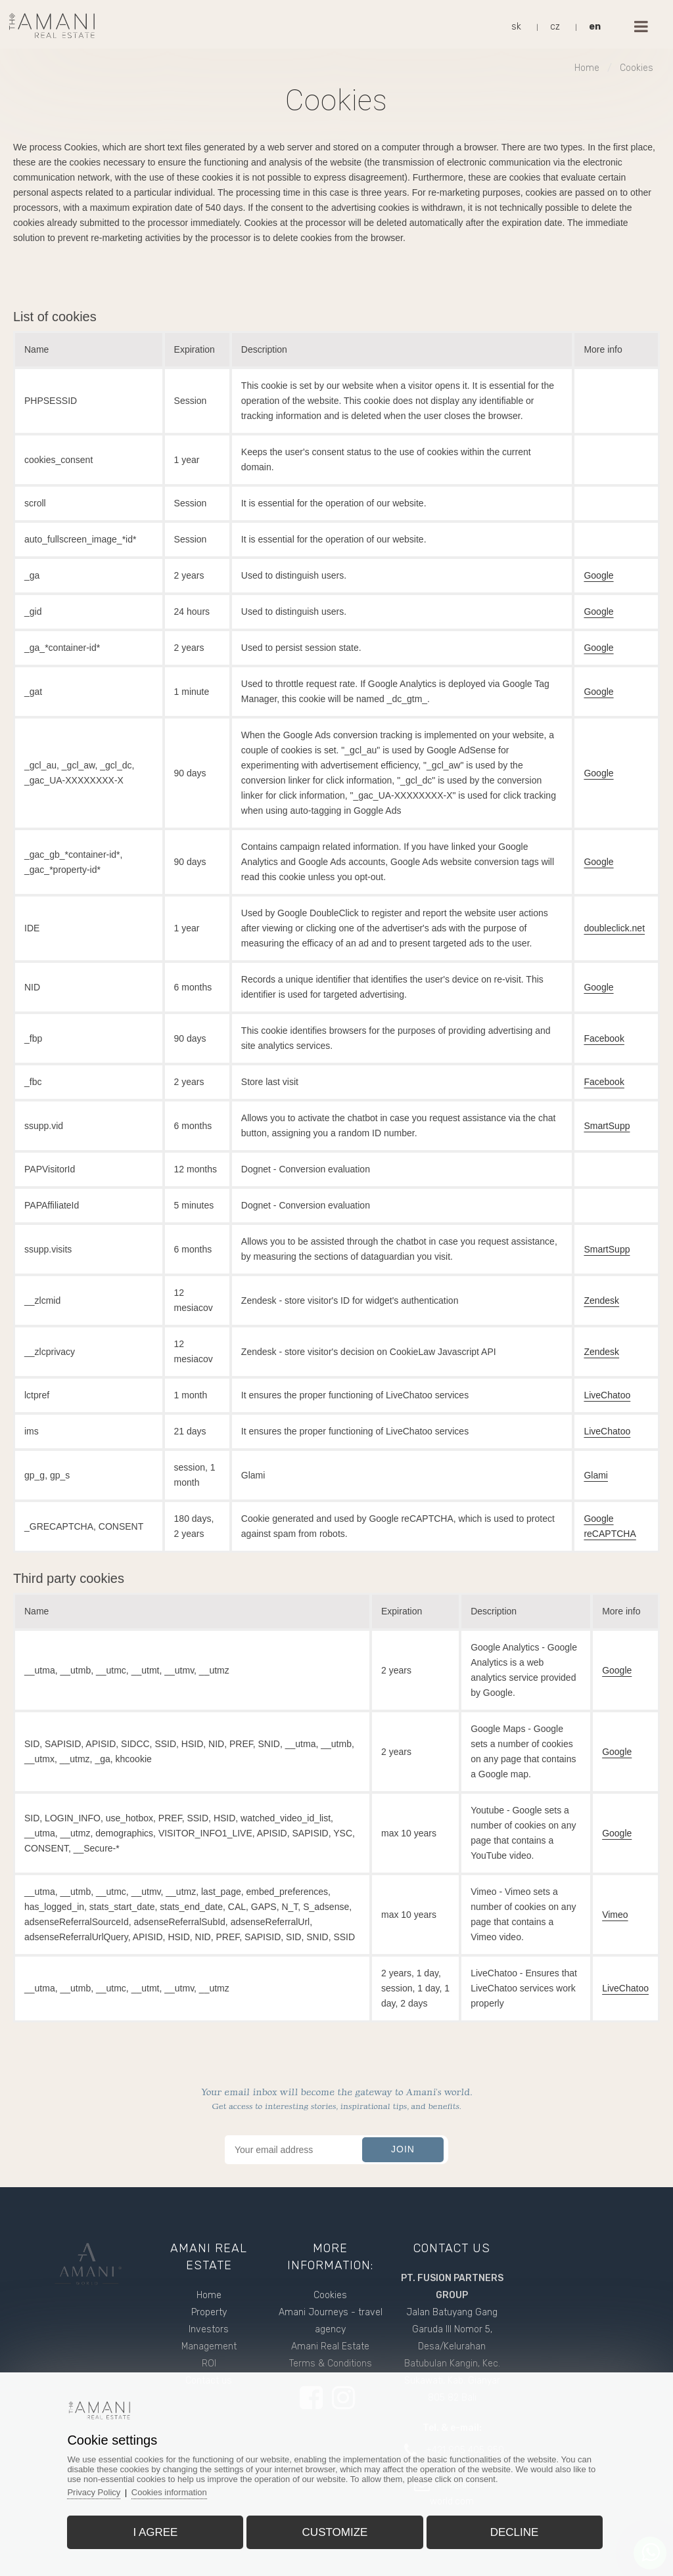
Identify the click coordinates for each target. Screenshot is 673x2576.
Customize (335, 2532)
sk (516, 26)
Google (598, 575)
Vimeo (615, 1914)
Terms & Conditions (330, 2363)
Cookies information (169, 2492)
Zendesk (601, 1300)
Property (209, 2312)
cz (555, 26)
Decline (514, 2532)
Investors (209, 2329)
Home (586, 68)
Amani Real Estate (330, 2346)
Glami (596, 1475)
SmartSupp (607, 1126)
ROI (209, 2363)
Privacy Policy (93, 2492)
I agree (155, 2532)
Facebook (604, 1038)
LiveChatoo (607, 1395)
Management (209, 2346)
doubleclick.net (614, 928)
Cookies (636, 68)
